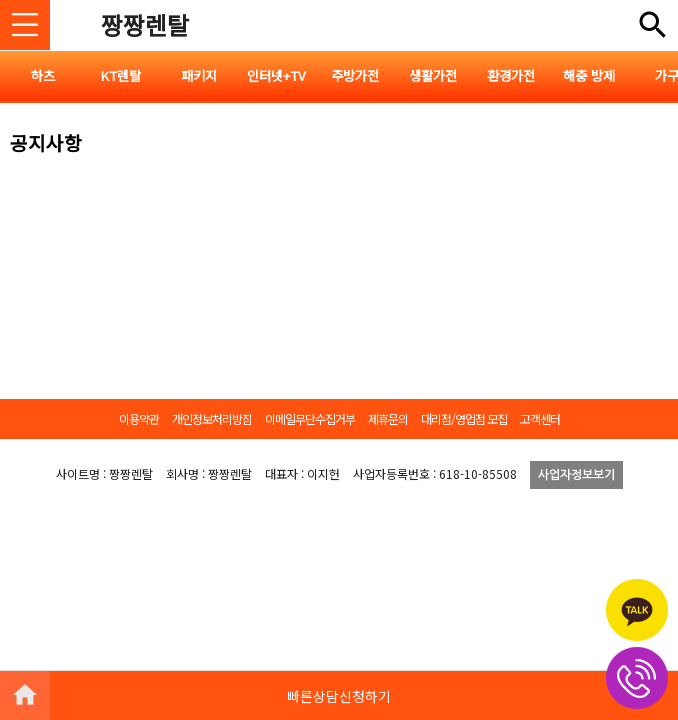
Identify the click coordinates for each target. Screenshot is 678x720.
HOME (25, 695)
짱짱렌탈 (145, 24)
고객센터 (540, 418)
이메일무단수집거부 (310, 418)
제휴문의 (388, 418)
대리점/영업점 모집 (464, 418)
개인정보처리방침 (212, 418)
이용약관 (139, 418)
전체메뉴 (653, 25)
